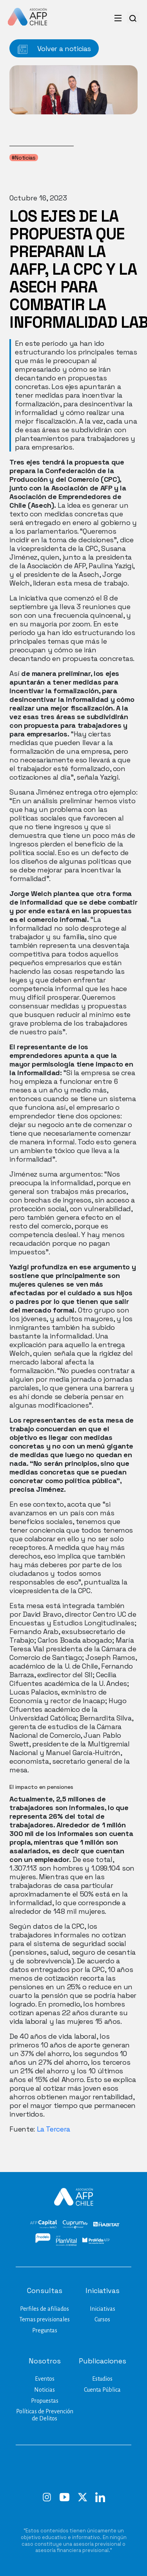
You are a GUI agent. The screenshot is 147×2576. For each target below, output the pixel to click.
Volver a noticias (54, 49)
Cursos (102, 2319)
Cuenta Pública (102, 2390)
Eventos (44, 2379)
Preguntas (44, 2330)
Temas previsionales (44, 2319)
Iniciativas (102, 2309)
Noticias (44, 2390)
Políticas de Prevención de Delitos (44, 2415)
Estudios (102, 2379)
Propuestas (44, 2401)
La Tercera (53, 2129)
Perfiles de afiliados (44, 2309)
